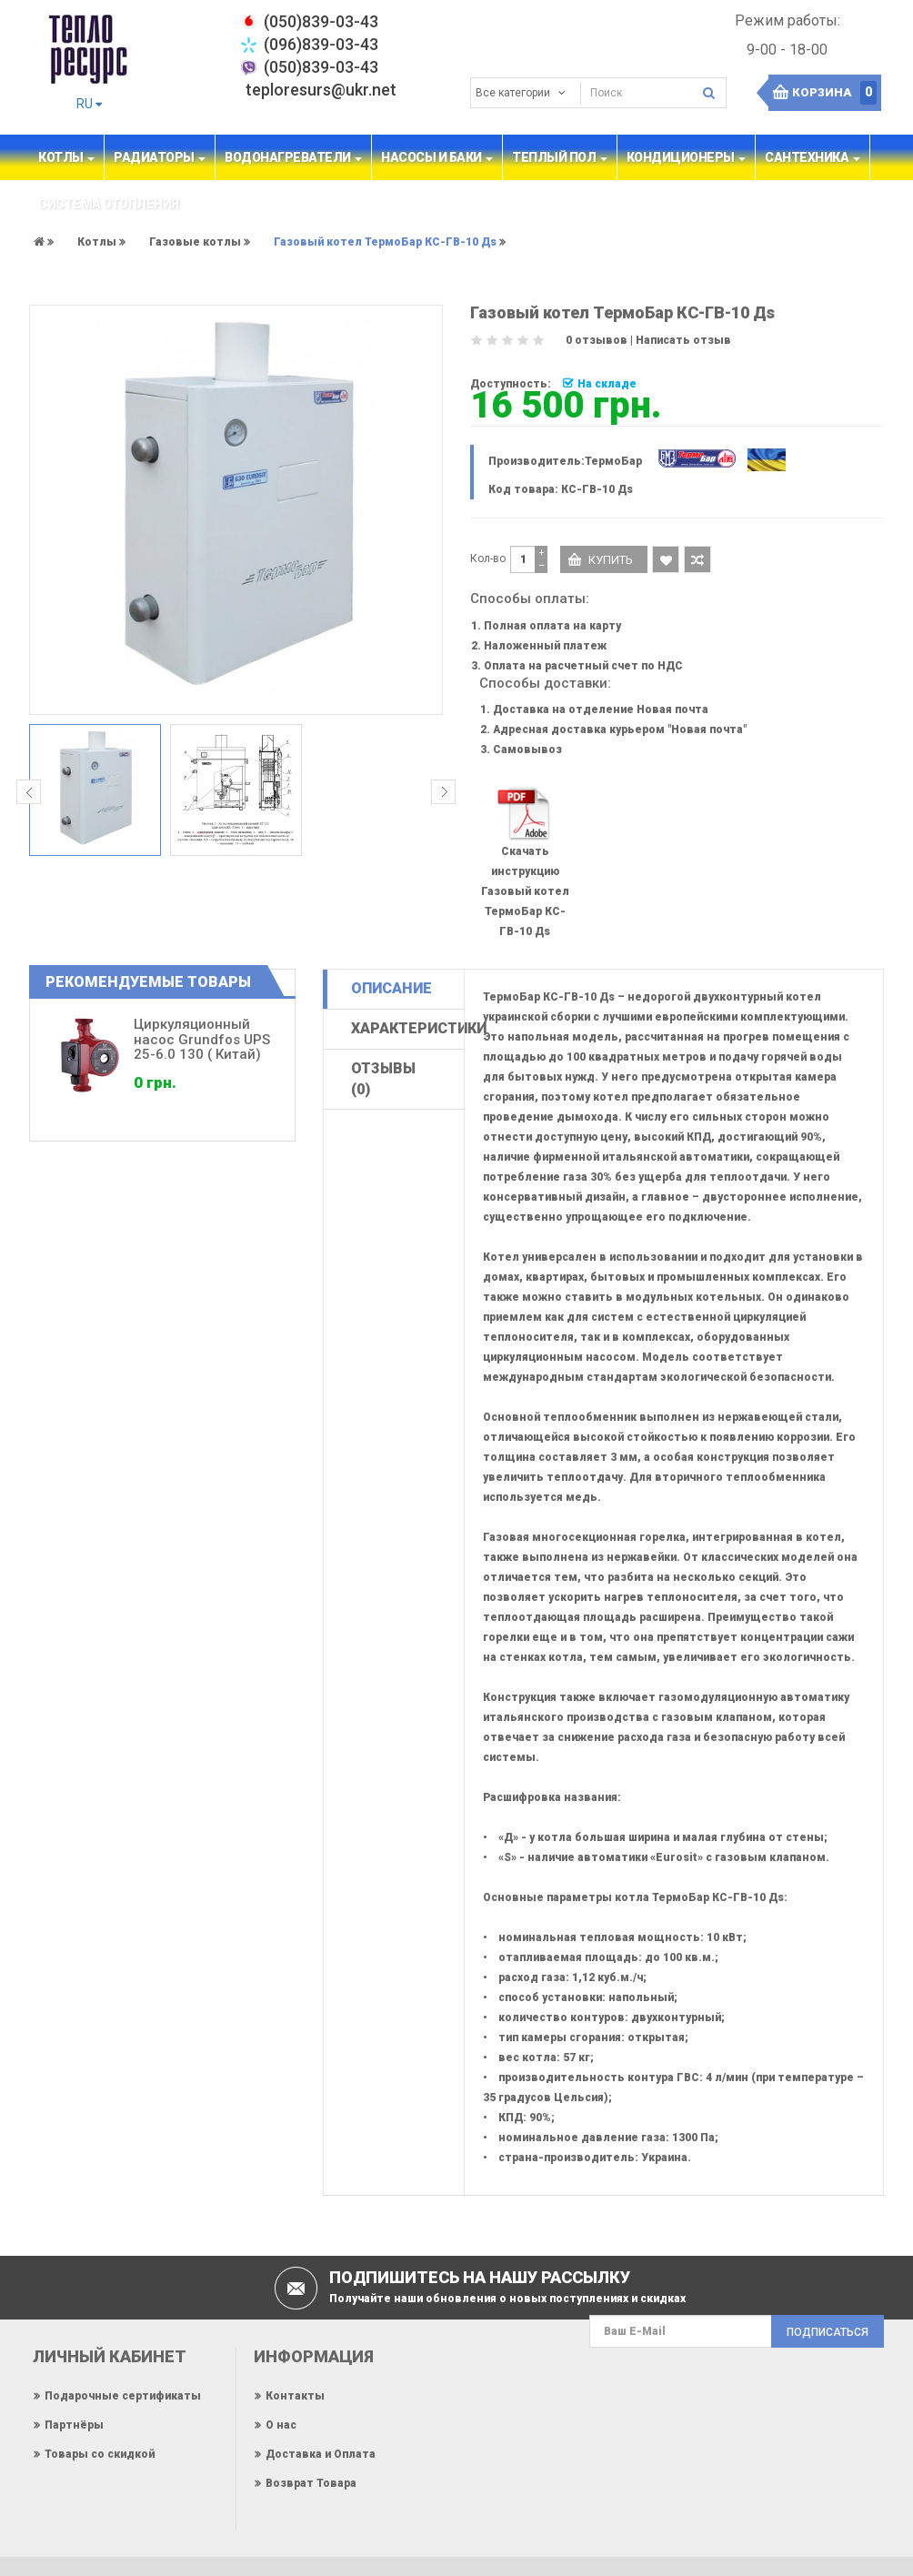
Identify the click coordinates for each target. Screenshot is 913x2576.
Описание (391, 988)
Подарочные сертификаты (123, 2396)
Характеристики (407, 1028)
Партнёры (74, 2425)
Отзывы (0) (383, 1079)
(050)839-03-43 (321, 66)
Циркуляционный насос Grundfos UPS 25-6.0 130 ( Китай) (202, 1039)
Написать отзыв (683, 340)
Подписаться (827, 2332)
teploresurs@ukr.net (321, 89)
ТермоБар (613, 461)
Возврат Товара (311, 2483)
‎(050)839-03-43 (321, 21)
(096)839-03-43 (321, 44)
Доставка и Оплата (321, 2454)
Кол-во (488, 558)
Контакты (295, 2396)
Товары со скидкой (100, 2454)
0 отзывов (596, 340)
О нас (281, 2425)
